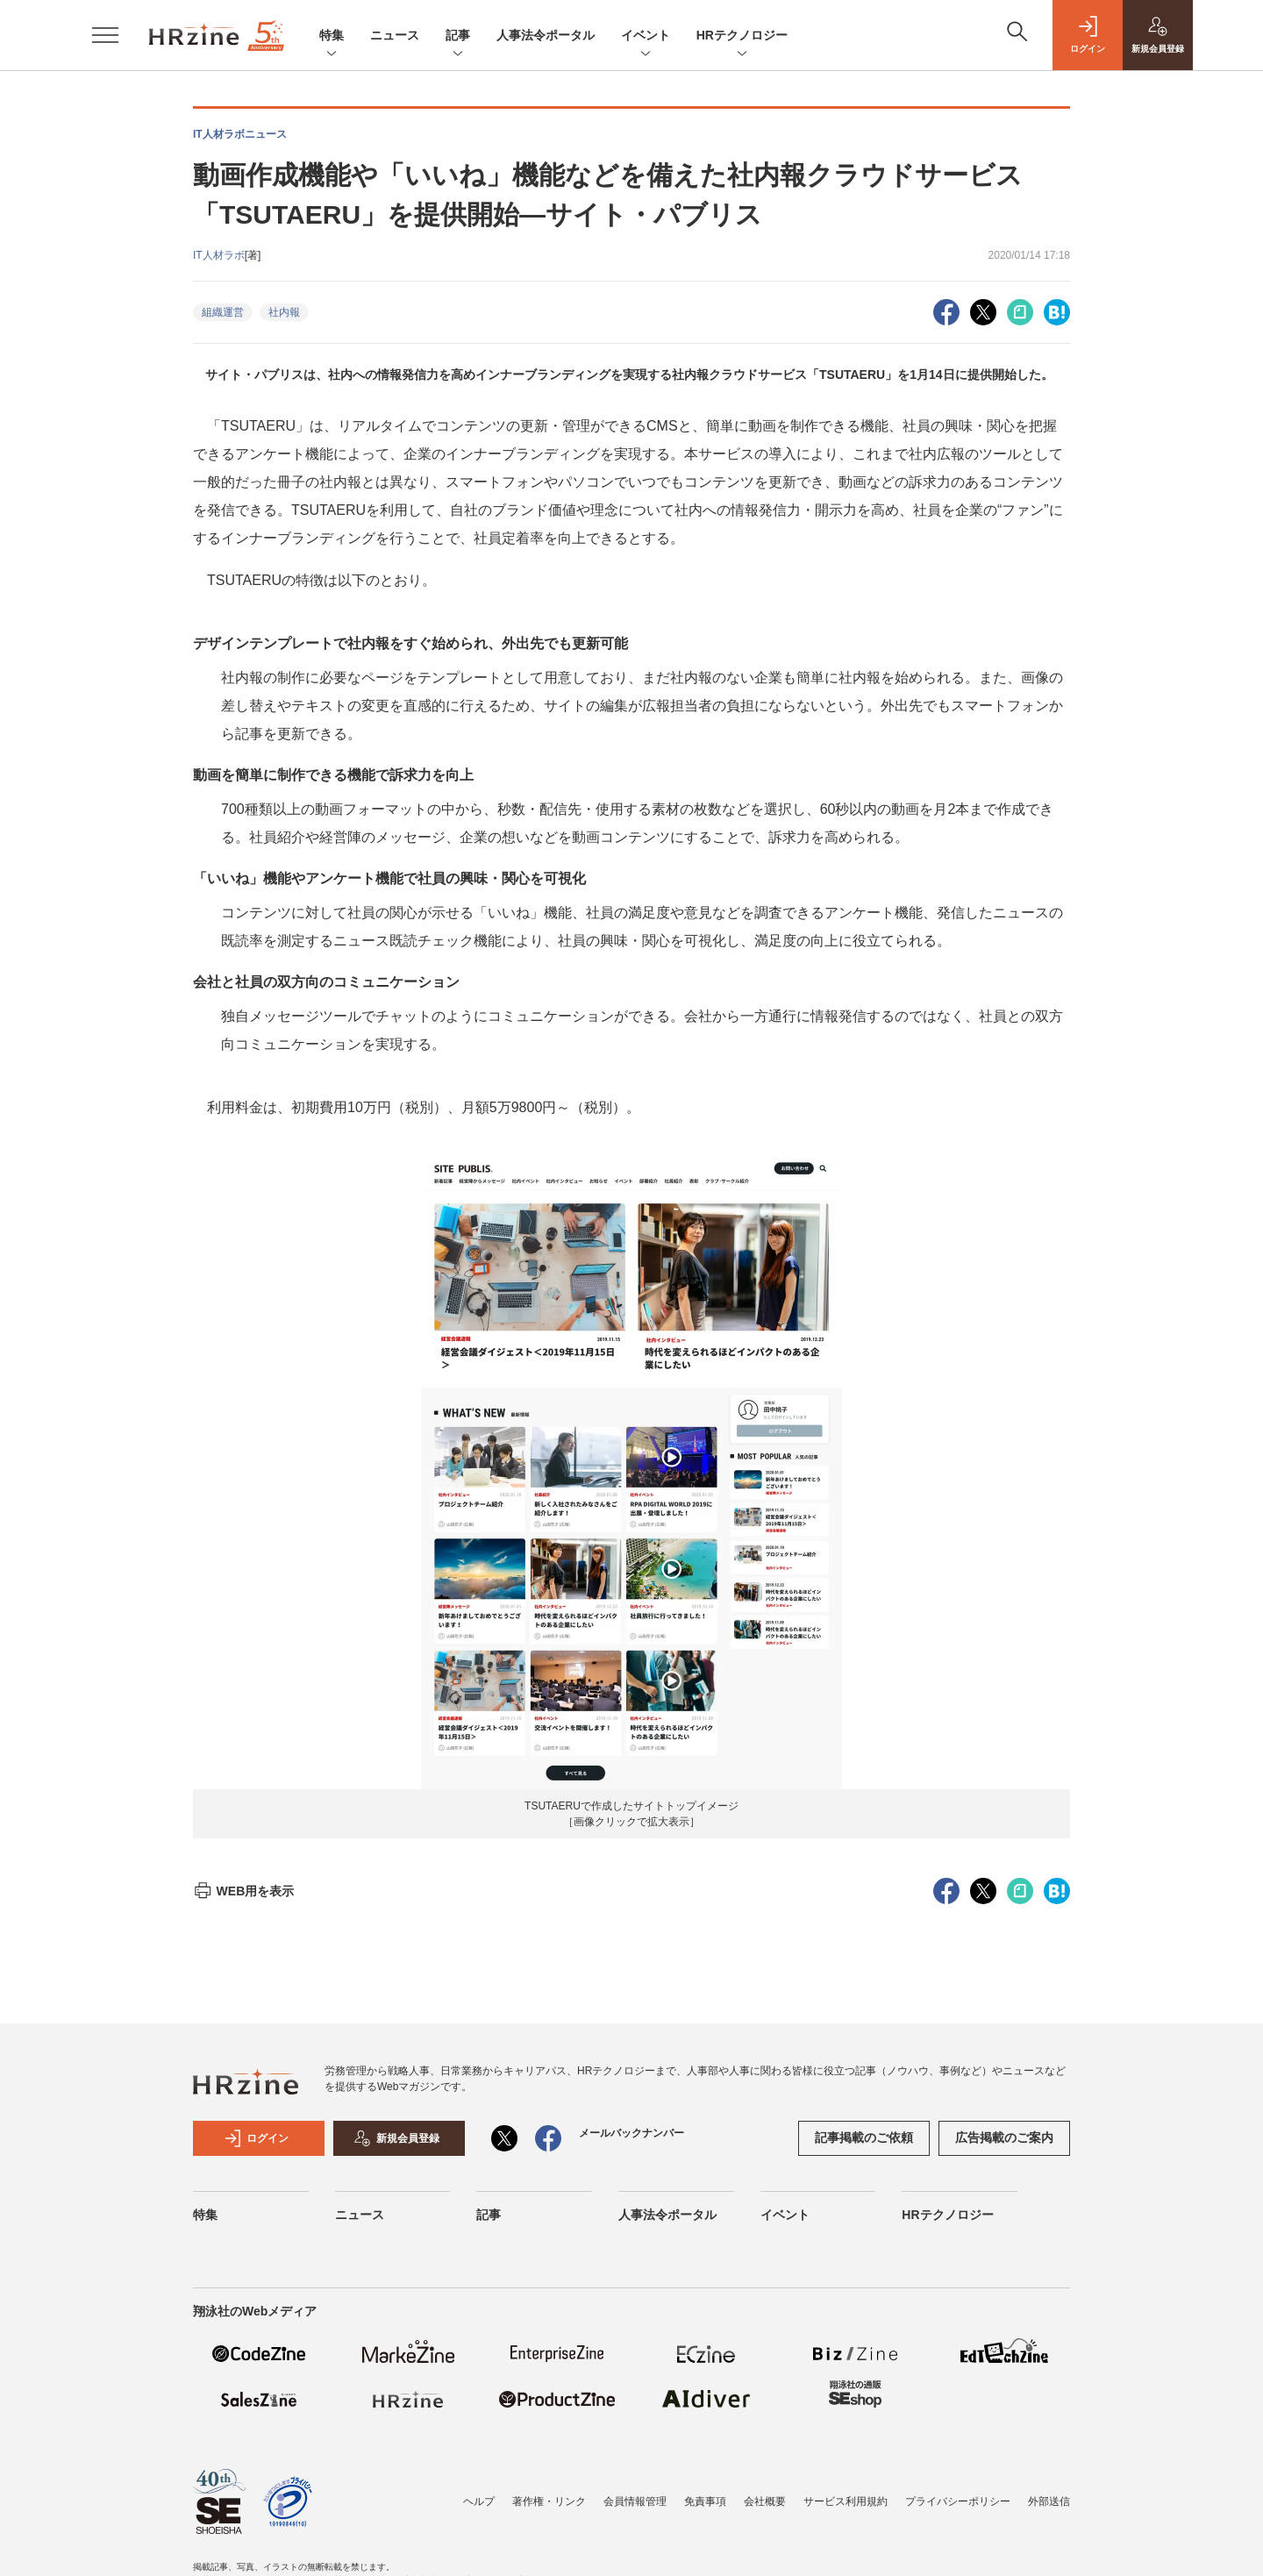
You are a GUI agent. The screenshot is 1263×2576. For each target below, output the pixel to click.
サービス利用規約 (845, 2501)
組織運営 (223, 312)
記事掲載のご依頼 (864, 2137)
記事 (458, 36)
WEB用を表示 (243, 1891)
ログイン (256, 2138)
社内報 (284, 312)
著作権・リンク (549, 2501)
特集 (331, 36)
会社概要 (765, 2501)
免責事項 (705, 2501)
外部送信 (1049, 2501)
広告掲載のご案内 (1004, 2137)
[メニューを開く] (105, 35)
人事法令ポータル (545, 35)
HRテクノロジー (742, 36)
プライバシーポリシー (957, 2501)
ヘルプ (479, 2501)
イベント (645, 36)
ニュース (394, 35)
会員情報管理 (635, 2501)
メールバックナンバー (631, 2133)
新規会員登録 (396, 2138)
